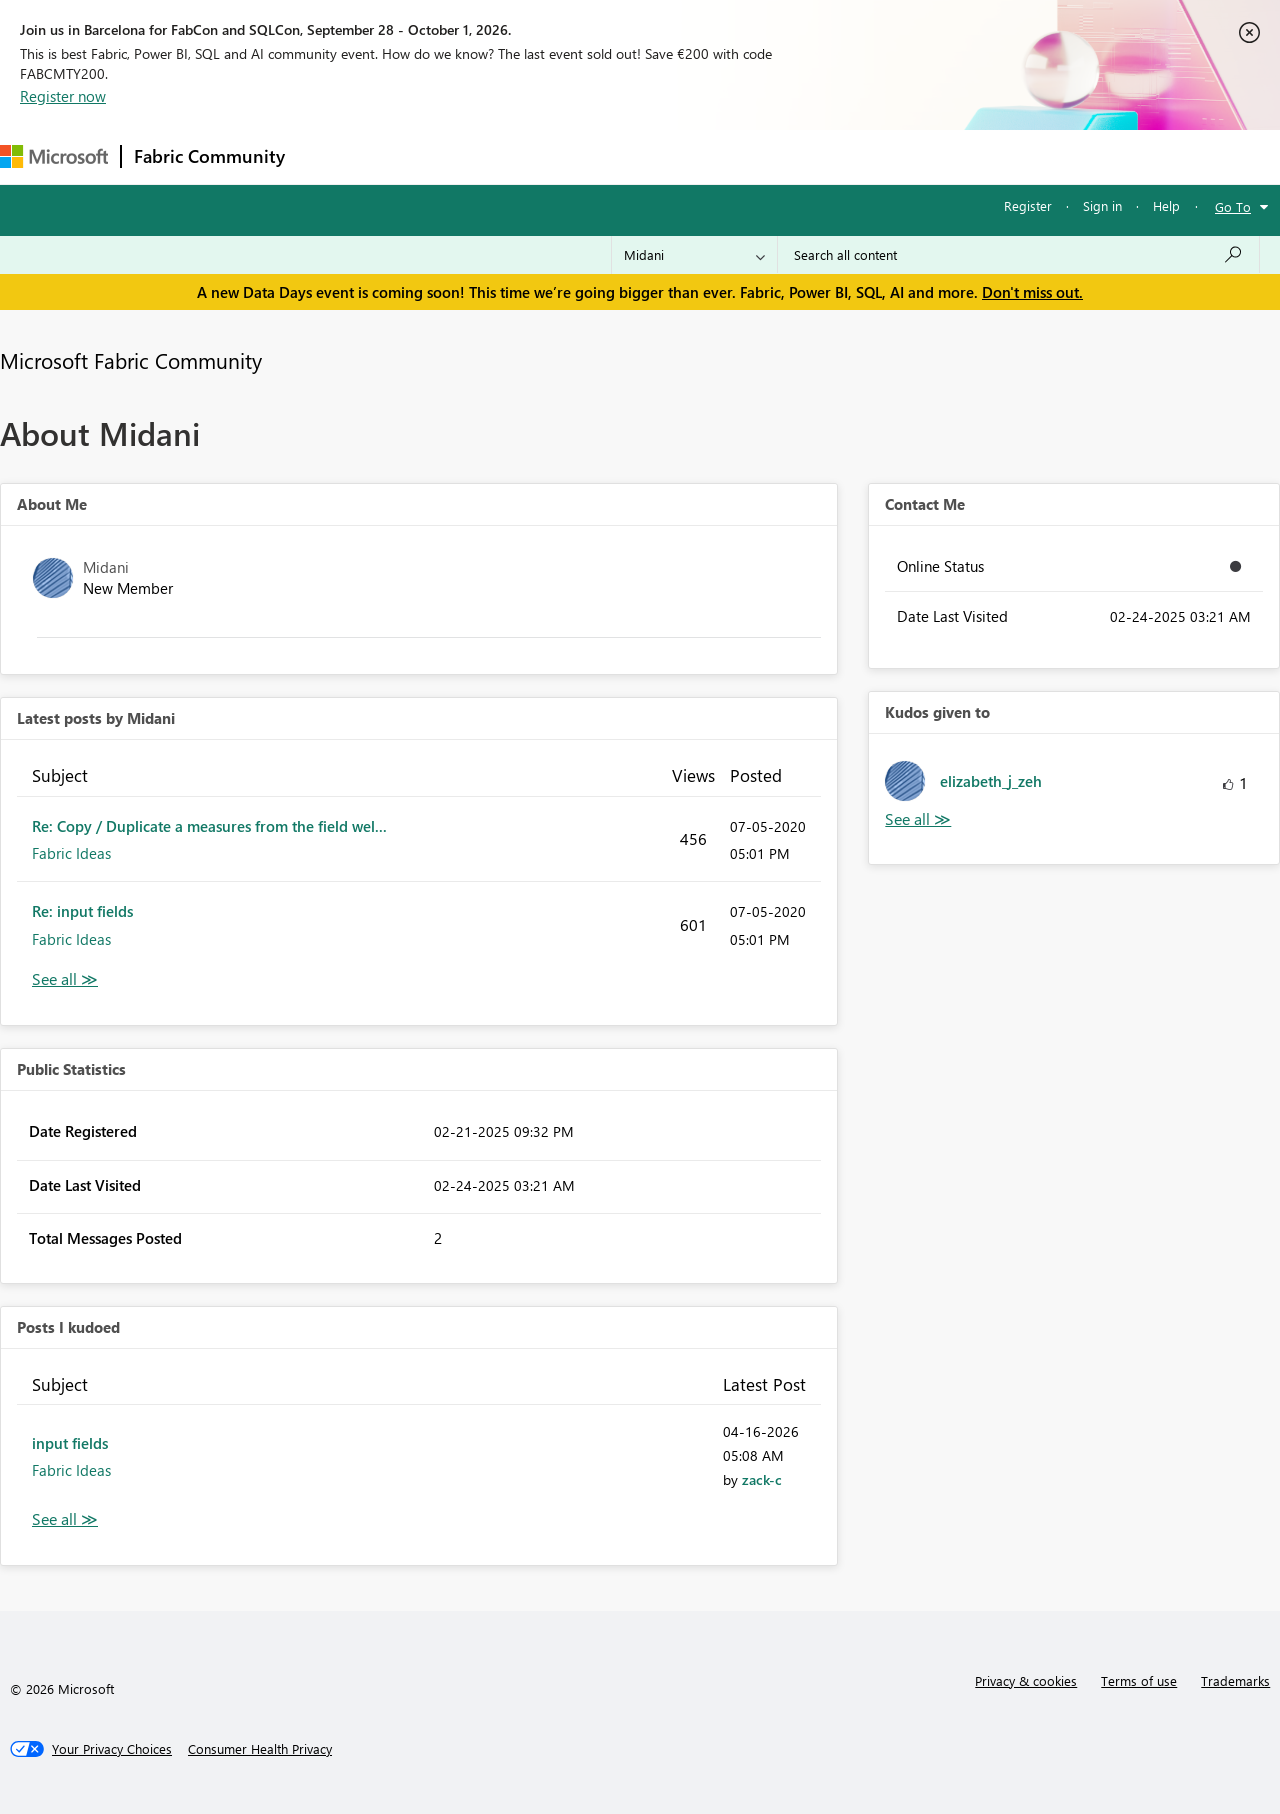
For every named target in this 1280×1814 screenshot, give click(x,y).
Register (1028, 205)
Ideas (500, 156)
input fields (70, 1443)
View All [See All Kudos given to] (918, 819)
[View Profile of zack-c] (762, 1479)
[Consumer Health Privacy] (260, 1749)
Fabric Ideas (71, 853)
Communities (589, 156)
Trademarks (1235, 1680)
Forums (330, 156)
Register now (63, 96)
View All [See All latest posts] (65, 979)
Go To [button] (1233, 206)
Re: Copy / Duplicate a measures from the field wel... (209, 826)
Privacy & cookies (1026, 1680)
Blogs (679, 156)
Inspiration (418, 156)
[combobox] (1018, 255)
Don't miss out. (1032, 292)
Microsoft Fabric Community (131, 360)
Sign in (1102, 205)
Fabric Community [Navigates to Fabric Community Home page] (209, 156)
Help (1166, 205)
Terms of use (1139, 1680)
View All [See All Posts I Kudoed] (65, 1519)
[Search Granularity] (694, 255)
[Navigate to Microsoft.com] (54, 156)
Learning (756, 156)
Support (840, 156)
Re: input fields (82, 911)
